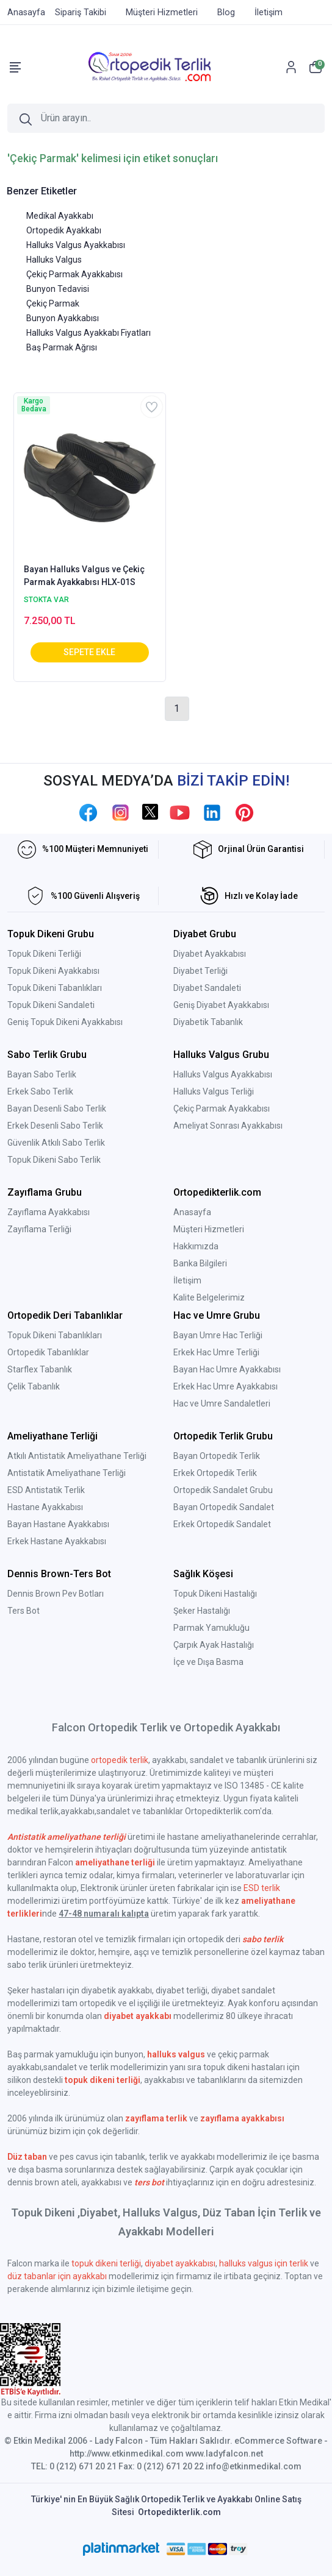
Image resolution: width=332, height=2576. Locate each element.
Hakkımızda (195, 1246)
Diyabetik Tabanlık (208, 1022)
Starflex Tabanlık (39, 1369)
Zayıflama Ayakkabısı (48, 1212)
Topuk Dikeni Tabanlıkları (54, 988)
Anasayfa (192, 1212)
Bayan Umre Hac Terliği (217, 1335)
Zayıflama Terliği (39, 1229)
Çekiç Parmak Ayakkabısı (74, 274)
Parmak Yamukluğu (211, 1628)
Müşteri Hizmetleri (208, 1229)
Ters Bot (23, 1611)
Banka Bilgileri (200, 1263)
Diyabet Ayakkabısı (209, 954)
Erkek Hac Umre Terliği (216, 1352)
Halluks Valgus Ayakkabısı (75, 245)
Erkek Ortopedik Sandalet (222, 1524)
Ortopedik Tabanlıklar (48, 1352)
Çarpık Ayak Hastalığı (213, 1645)
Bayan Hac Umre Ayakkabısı (227, 1369)
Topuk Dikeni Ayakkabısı (53, 971)
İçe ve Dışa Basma (208, 1662)
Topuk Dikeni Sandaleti (51, 1005)
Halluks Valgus (54, 259)
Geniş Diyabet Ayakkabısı (221, 1005)
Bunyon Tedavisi (57, 289)
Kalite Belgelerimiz (209, 1297)
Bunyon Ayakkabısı (62, 318)
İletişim (187, 1280)
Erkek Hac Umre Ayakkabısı (225, 1386)
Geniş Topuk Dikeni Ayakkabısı (65, 1022)
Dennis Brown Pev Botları (55, 1593)
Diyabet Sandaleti (207, 988)
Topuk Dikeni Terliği (44, 954)
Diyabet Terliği (200, 971)
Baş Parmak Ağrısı (61, 347)
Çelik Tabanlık (33, 1386)
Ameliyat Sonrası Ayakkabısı (228, 1125)
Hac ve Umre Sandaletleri (221, 1403)
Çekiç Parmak (52, 303)
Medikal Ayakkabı (59, 216)
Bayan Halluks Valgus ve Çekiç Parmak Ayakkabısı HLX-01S (84, 575)
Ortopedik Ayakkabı (63, 230)
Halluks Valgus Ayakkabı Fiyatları (88, 333)
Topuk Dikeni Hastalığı (215, 1593)
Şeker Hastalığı (201, 1611)
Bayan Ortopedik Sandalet (223, 1507)
